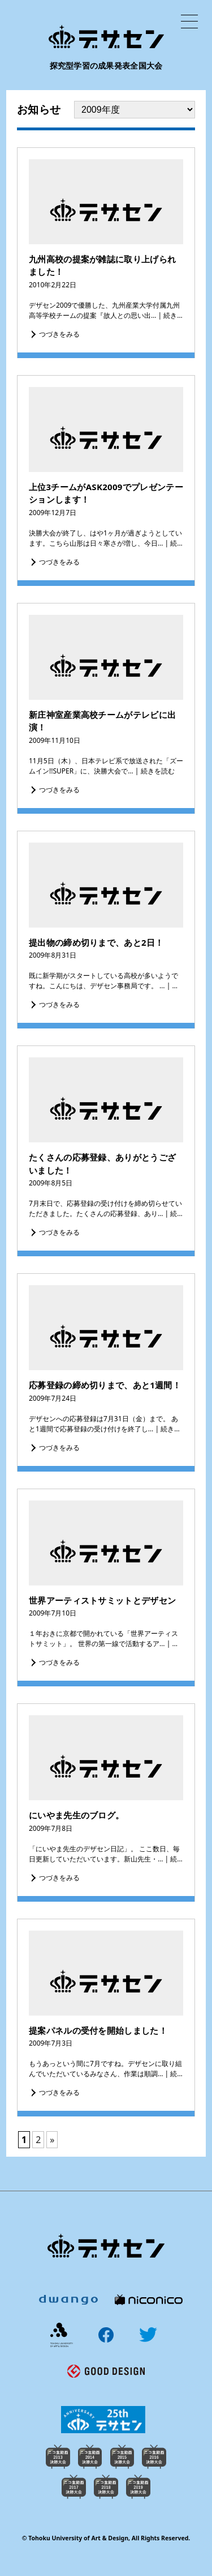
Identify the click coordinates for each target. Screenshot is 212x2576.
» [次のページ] (52, 2139)
